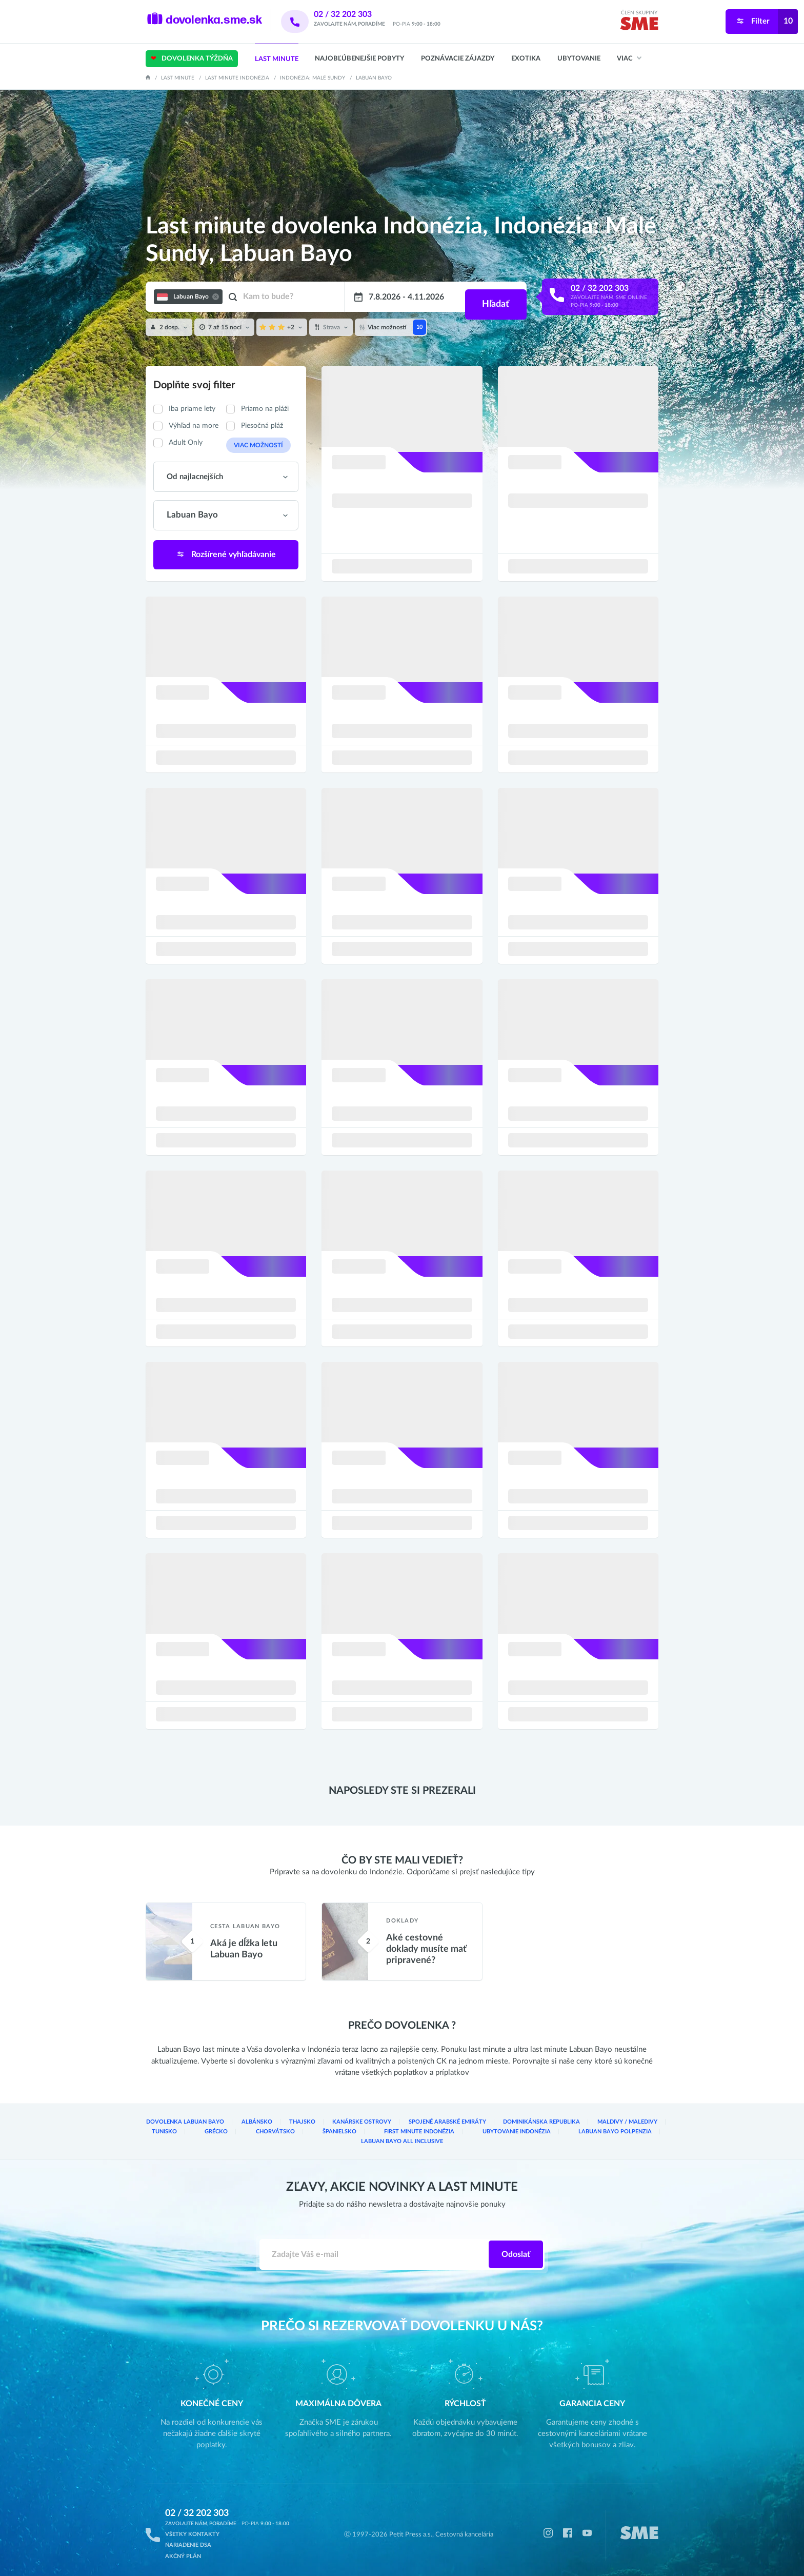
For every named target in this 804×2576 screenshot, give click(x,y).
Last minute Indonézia (237, 78)
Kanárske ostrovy (346, 2125)
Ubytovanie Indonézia (433, 2134)
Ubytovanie (578, 58)
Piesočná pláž (262, 425)
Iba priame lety (192, 408)
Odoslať (515, 2247)
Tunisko (645, 2125)
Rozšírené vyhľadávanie (226, 553)
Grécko (160, 2134)
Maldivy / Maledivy (590, 2125)
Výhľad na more (193, 425)
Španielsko (271, 2134)
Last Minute (276, 59)
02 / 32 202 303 (356, 14)
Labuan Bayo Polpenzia (522, 2134)
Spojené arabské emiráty (423, 2125)
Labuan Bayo (374, 78)
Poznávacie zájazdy (457, 58)
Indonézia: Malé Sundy (312, 78)
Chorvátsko (213, 2134)
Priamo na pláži (265, 408)
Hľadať (494, 297)
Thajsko (291, 2125)
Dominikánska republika (511, 2125)
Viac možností (254, 444)
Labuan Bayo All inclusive (617, 2134)
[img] (639, 25)
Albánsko (248, 2125)
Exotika (525, 58)
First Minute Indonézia (344, 2134)
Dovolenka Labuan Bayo (182, 2125)
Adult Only (186, 442)
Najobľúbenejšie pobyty (359, 58)
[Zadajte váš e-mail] (374, 2247)
